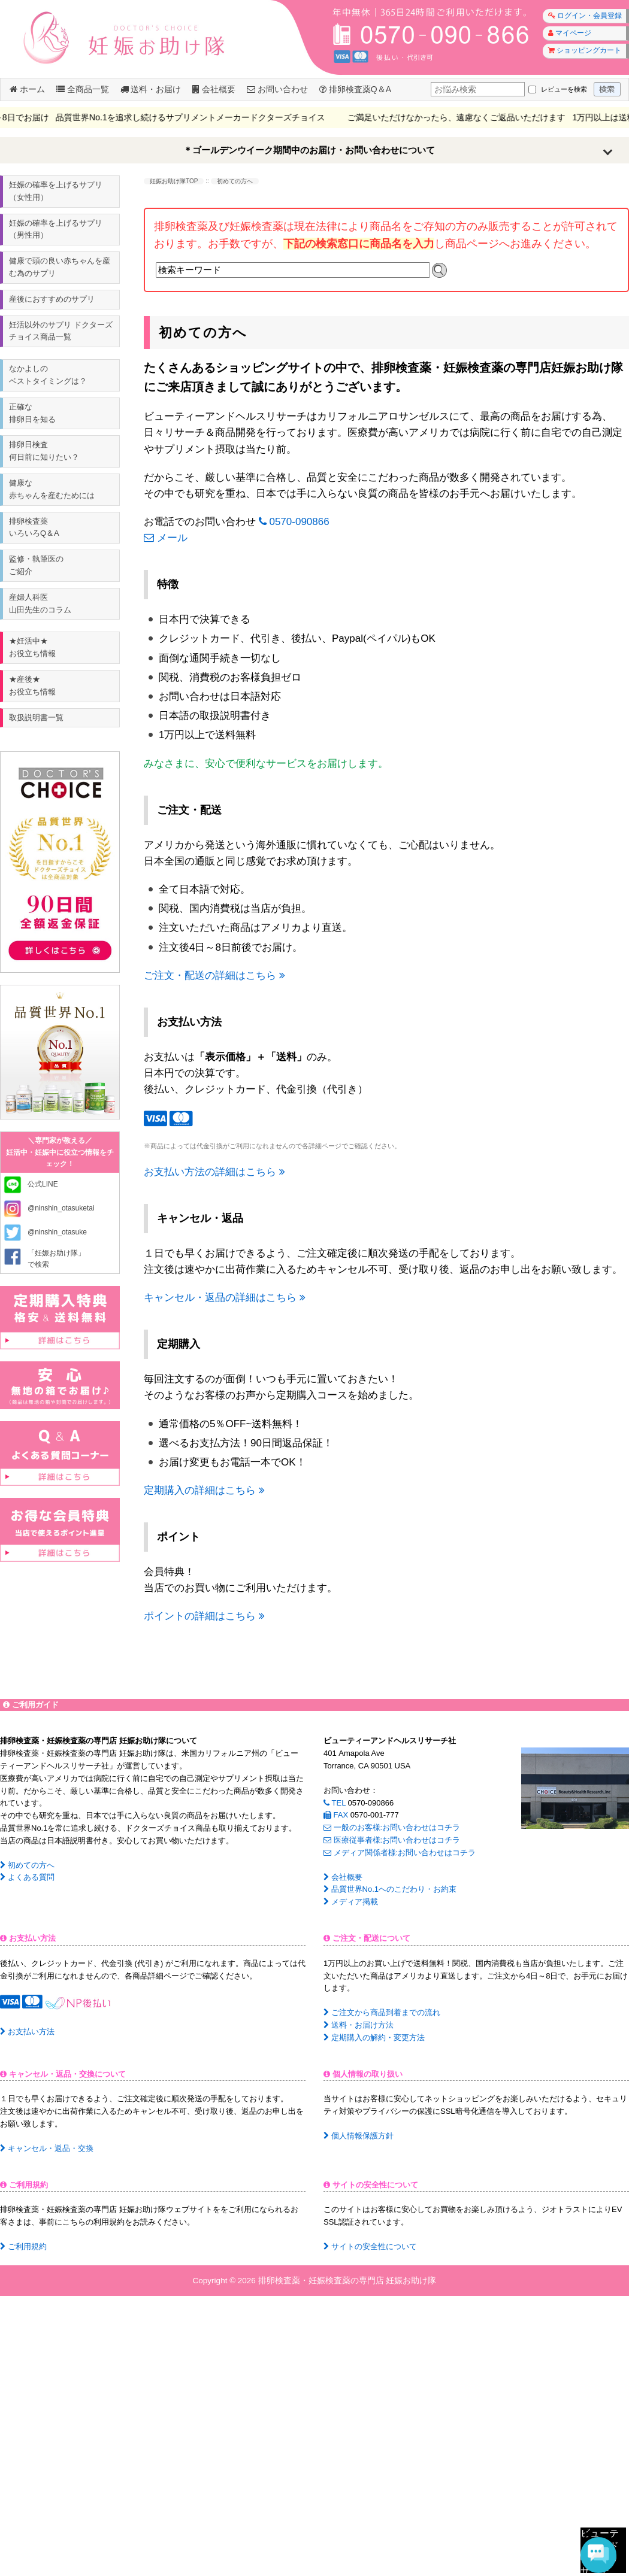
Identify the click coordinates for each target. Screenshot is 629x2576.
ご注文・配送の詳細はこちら (214, 975)
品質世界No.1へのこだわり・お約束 (389, 1889)
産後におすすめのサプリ (52, 299)
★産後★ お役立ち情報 (32, 685)
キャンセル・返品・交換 (46, 2148)
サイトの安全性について (370, 2246)
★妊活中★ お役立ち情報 (32, 647)
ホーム (27, 89)
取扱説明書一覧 (36, 717)
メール (166, 538)
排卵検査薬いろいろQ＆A (34, 527)
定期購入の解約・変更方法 (374, 2037)
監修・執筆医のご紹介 (36, 565)
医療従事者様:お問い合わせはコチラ (391, 1839)
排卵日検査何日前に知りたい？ (44, 451)
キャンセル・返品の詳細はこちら (225, 1297)
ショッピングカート (584, 50)
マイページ (569, 33)
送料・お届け (151, 89)
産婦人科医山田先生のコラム (40, 603)
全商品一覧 (82, 89)
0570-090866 (294, 521)
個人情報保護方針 (358, 2135)
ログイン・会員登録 (585, 15)
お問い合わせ (277, 89)
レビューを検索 (564, 89)
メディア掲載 (350, 1901)
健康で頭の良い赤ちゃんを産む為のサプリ (59, 267)
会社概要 (213, 89)
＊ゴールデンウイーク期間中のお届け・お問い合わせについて (309, 150)
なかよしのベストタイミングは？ (48, 375)
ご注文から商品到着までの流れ (381, 2012)
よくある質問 (27, 1877)
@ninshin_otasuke (57, 1232)
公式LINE (43, 1184)
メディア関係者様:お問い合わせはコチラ (399, 1852)
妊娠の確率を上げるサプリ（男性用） (55, 229)
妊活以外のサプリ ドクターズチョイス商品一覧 (61, 331)
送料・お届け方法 (358, 2024)
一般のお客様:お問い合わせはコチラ (391, 1827)
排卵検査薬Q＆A (355, 89)
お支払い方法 (27, 2031)
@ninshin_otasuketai (61, 1208)
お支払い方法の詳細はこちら (214, 1172)
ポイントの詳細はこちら (204, 1616)
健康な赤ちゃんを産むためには (52, 489)
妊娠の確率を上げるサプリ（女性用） (55, 191)
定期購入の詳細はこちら (204, 1490)
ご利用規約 (23, 2246)
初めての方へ (27, 1865)
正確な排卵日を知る (32, 413)
